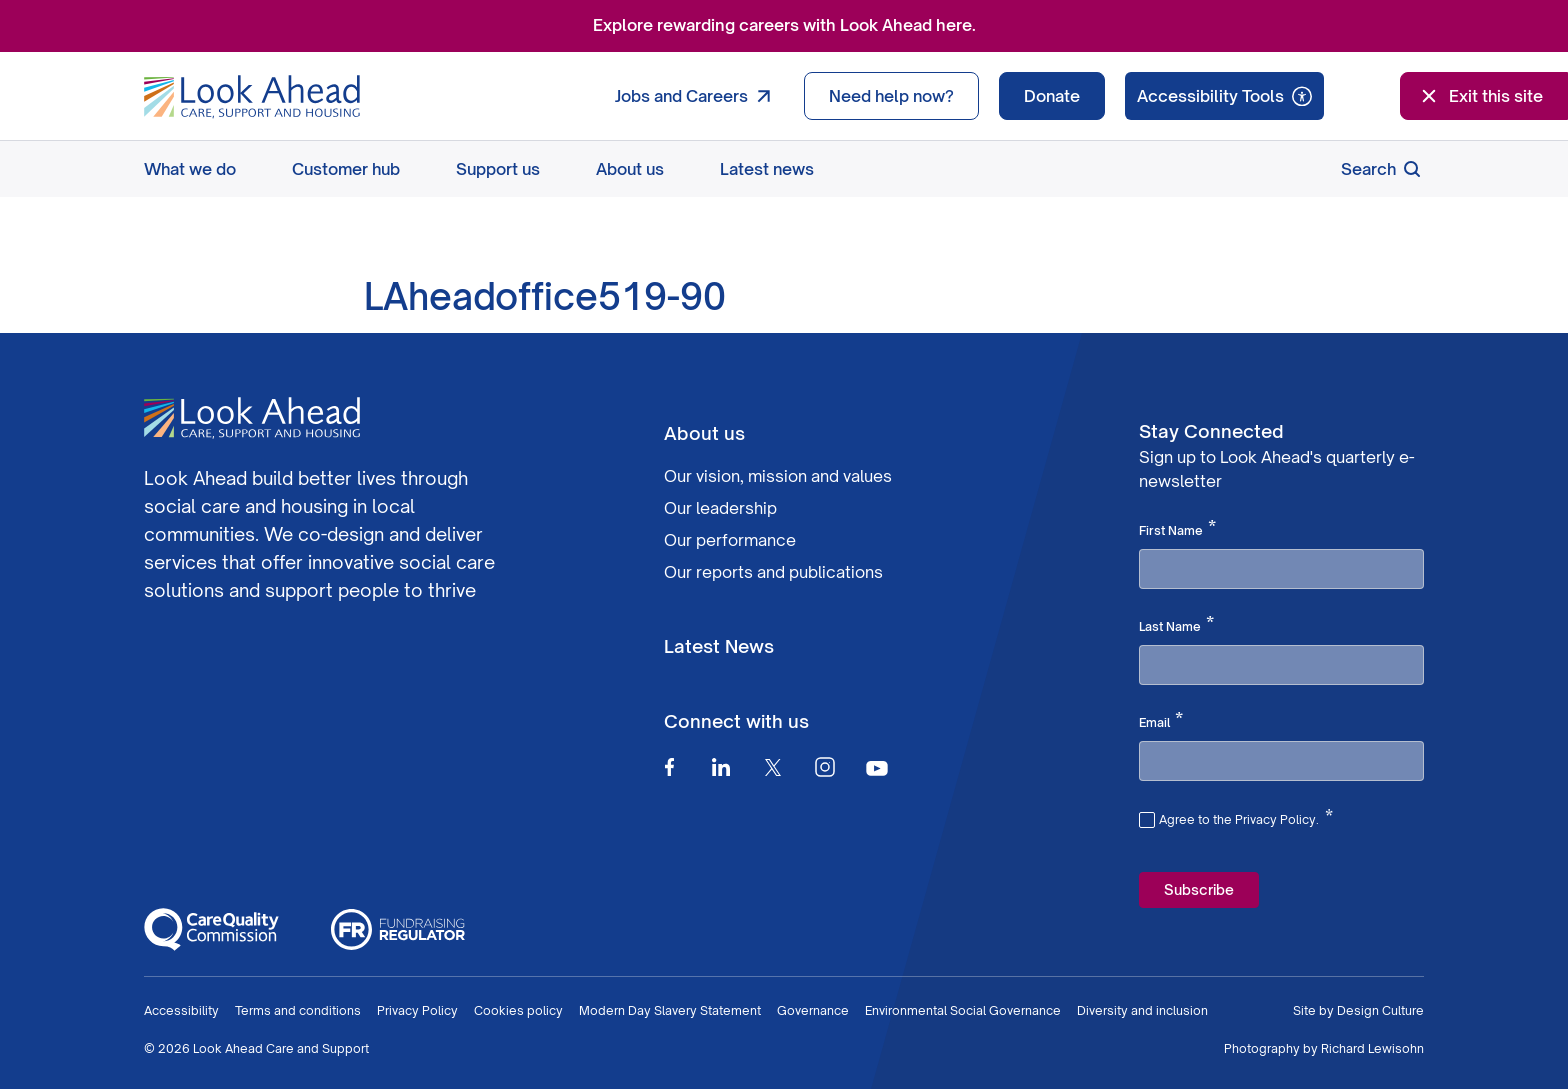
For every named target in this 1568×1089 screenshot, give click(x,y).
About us (630, 169)
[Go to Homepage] (252, 97)
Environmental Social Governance (963, 1010)
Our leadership (720, 508)
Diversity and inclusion (1142, 1010)
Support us (498, 169)
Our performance (730, 540)
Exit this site (1480, 96)
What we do (190, 169)
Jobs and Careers (697, 96)
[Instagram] (825, 767)
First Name (1177, 529)
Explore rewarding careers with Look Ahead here (782, 25)
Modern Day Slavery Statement (670, 1010)
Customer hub (346, 169)
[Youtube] (877, 767)
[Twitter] (773, 767)
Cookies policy (518, 1010)
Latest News (719, 646)
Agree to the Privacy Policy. (1246, 817)
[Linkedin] (721, 767)
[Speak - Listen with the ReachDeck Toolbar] (1224, 96)
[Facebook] (669, 767)
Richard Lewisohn (1372, 1048)
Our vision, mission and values (778, 476)
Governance (813, 1010)
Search (1382, 169)
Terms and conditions (298, 1010)
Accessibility (181, 1010)
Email (1161, 721)
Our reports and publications (773, 572)
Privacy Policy (417, 1010)
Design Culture (1380, 1010)
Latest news (767, 169)
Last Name (1176, 625)
